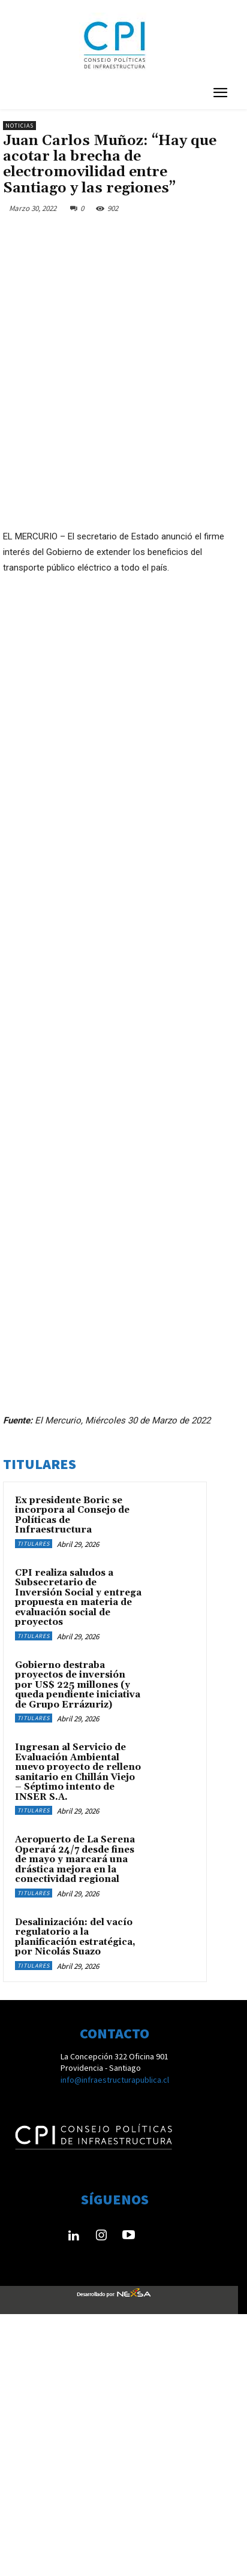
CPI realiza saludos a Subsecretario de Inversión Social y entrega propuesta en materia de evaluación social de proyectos (78, 1859)
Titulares (33, 1805)
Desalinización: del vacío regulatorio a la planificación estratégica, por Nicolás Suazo (75, 2199)
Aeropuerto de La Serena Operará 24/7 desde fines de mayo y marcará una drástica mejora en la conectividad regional (75, 2121)
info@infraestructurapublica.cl (115, 2341)
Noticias (19, 125)
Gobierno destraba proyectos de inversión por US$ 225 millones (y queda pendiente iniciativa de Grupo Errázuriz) (77, 1947)
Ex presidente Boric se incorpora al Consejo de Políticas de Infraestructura (72, 1777)
